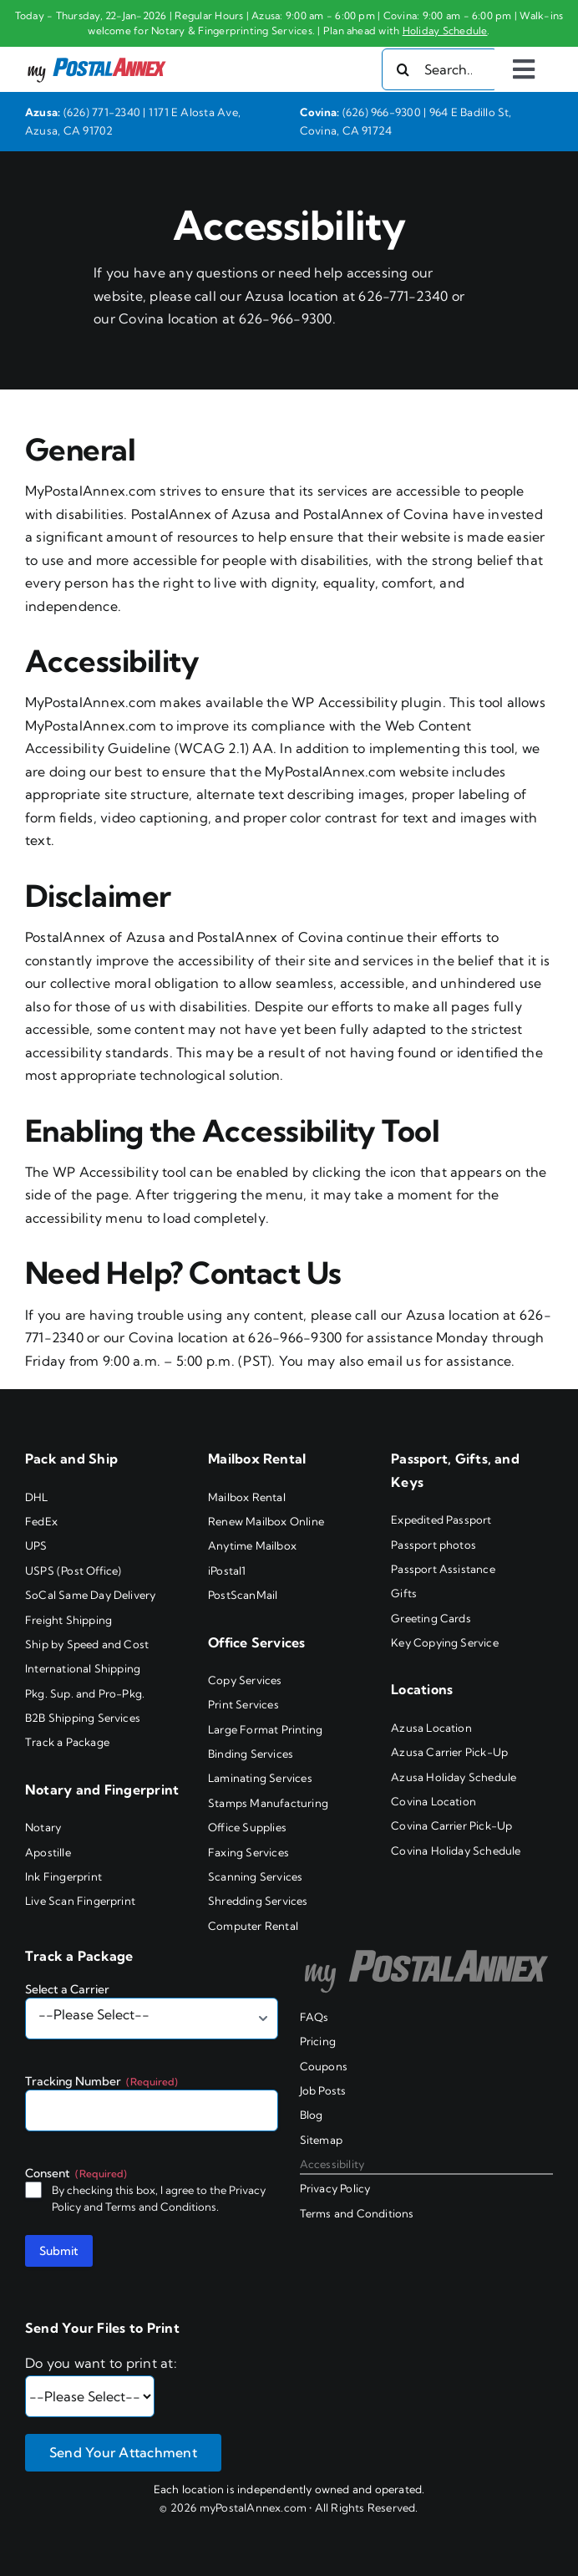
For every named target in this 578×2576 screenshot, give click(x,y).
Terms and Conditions (160, 2206)
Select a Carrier (67, 1989)
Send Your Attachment (123, 2452)
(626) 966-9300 (381, 112)
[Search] (402, 69)
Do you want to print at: (101, 2363)
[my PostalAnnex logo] (97, 56)
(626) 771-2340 (101, 112)
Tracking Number (101, 2081)
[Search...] (440, 69)
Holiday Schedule (445, 30)
